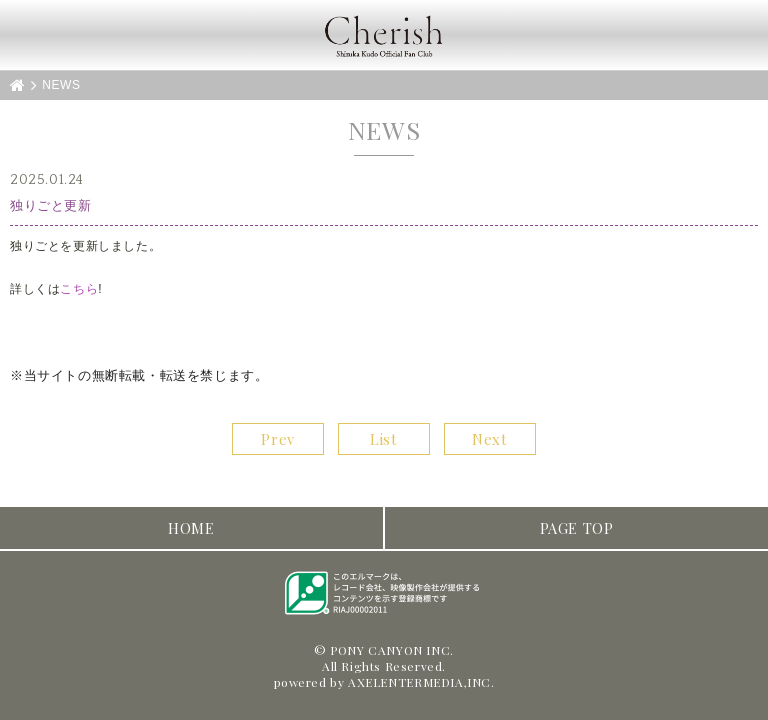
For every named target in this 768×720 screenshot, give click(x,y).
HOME (191, 528)
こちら (79, 289)
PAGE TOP (577, 528)
